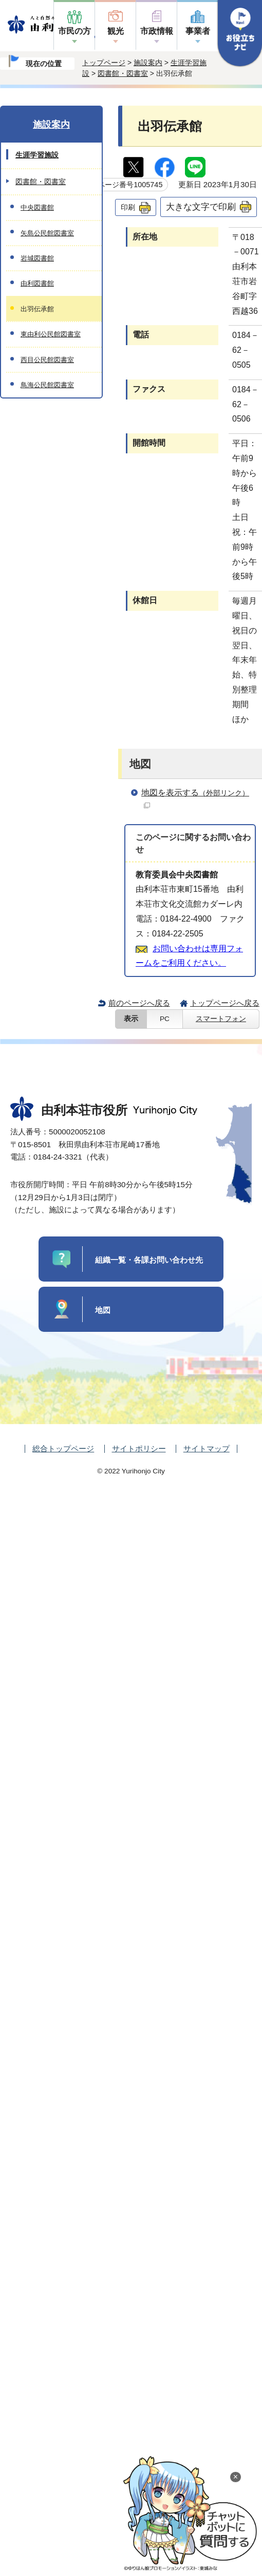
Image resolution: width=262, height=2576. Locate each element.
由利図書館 (37, 283)
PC (165, 1019)
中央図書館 (37, 207)
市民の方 (74, 31)
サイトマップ (206, 1448)
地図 (102, 1310)
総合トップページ (63, 1448)
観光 (115, 31)
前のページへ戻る (139, 1003)
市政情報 (156, 31)
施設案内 (148, 62)
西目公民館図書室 (47, 360)
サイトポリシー (139, 1448)
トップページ (103, 62)
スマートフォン (221, 1019)
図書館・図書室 (123, 73)
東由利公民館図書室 (51, 334)
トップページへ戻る (224, 1003)
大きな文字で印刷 (201, 207)
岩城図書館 (37, 258)
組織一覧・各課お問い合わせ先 (149, 1259)
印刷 (128, 207)
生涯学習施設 (37, 155)
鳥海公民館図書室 (47, 385)
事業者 (197, 31)
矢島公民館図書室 (47, 233)
